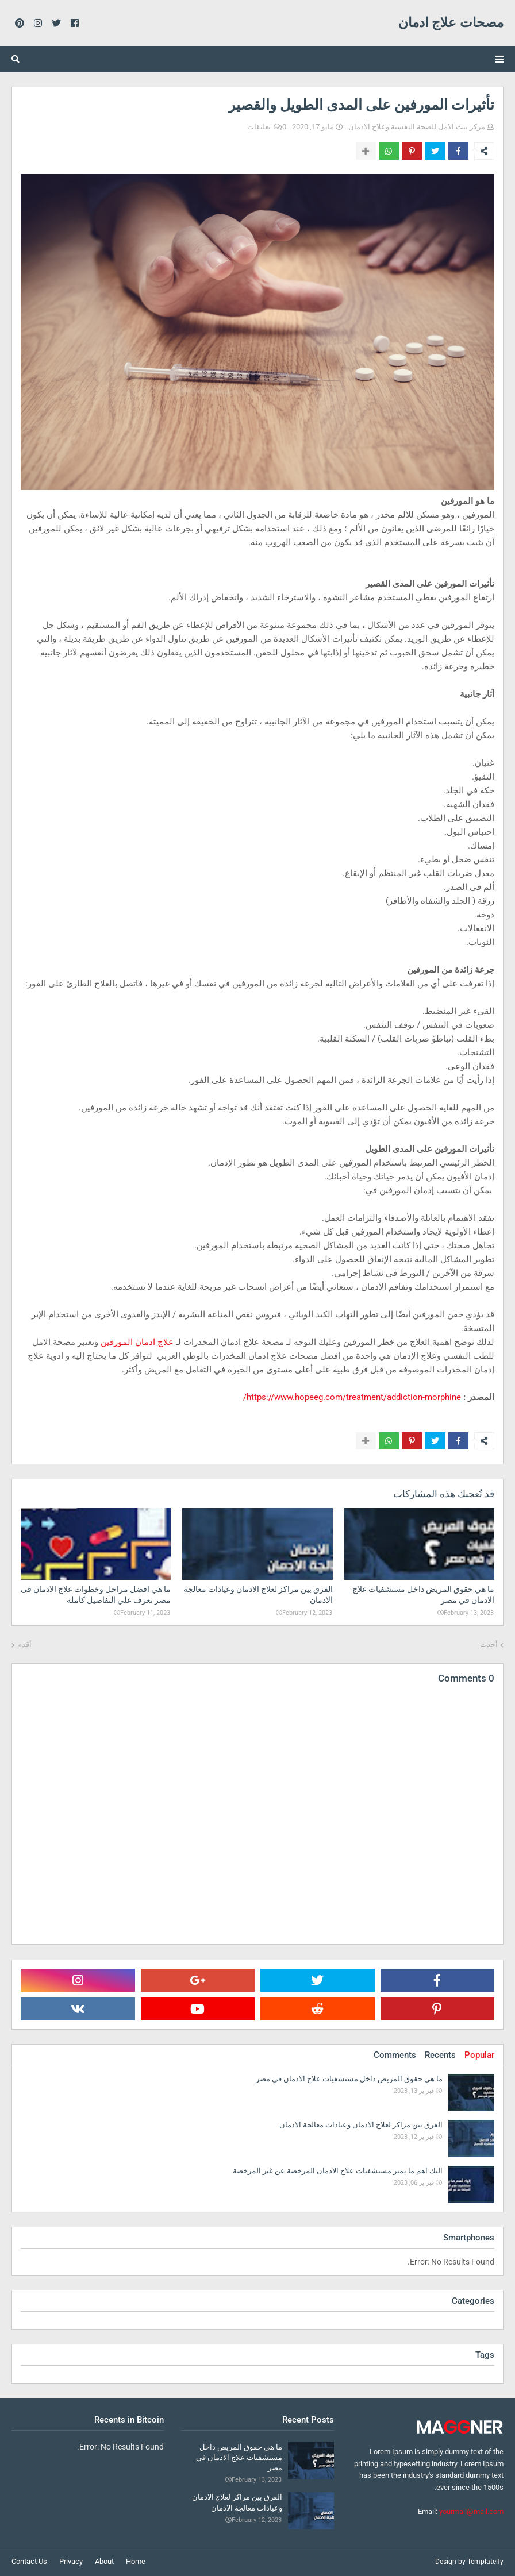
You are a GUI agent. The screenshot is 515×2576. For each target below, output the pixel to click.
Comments (395, 2055)
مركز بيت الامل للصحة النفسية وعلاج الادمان (416, 126)
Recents (440, 2055)
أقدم (24, 1644)
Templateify (485, 2562)
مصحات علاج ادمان (451, 22)
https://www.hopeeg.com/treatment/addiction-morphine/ (352, 1397)
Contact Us (29, 2561)
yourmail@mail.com (471, 2511)
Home (135, 2561)
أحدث (489, 1644)
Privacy (71, 2561)
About (104, 2561)
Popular (479, 2055)
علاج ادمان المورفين (137, 1342)
